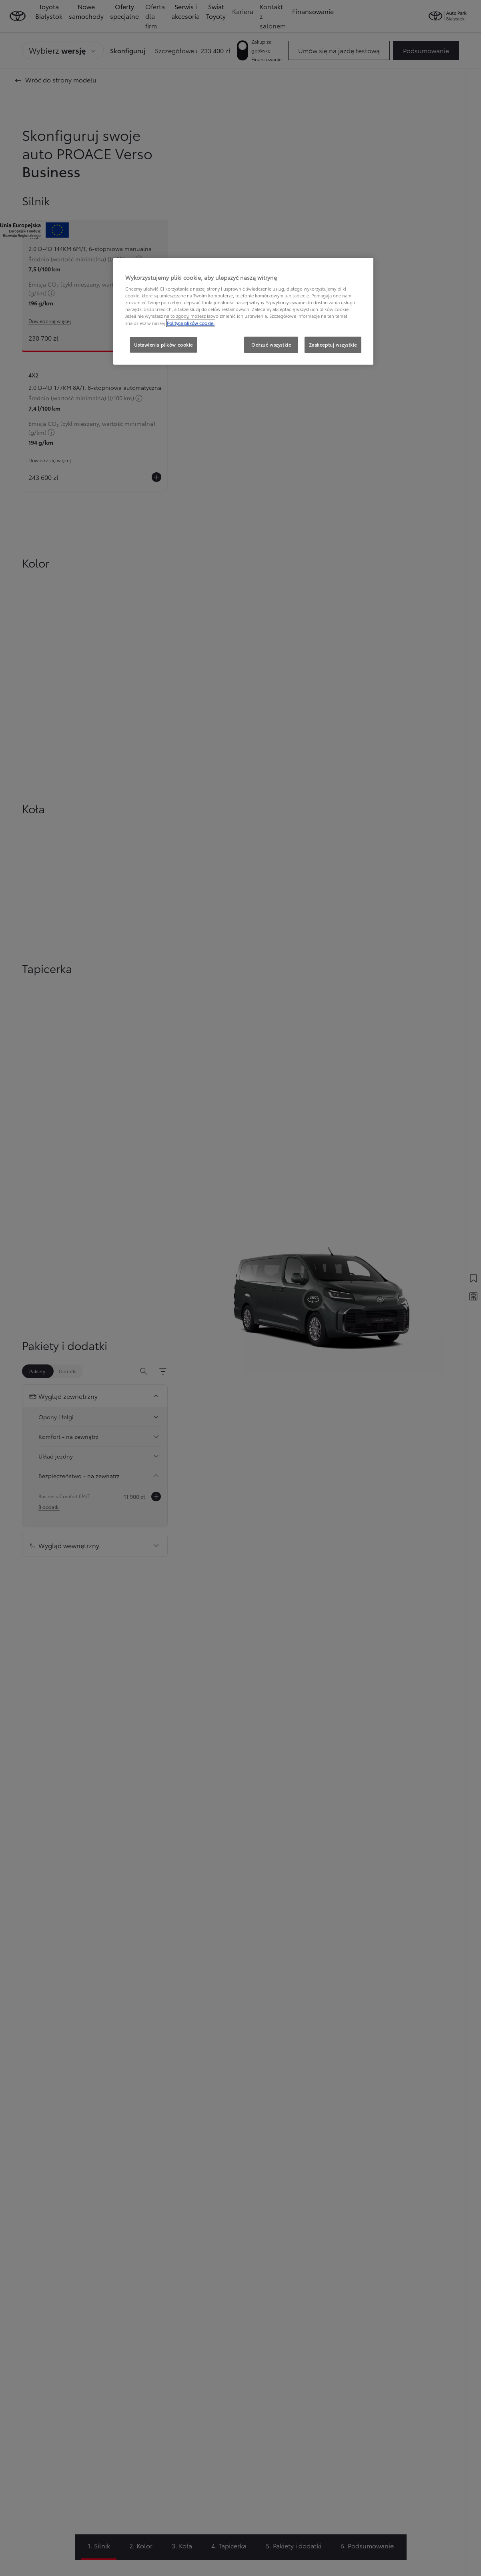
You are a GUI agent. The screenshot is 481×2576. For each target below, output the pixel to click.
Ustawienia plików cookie (163, 344)
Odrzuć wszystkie (271, 344)
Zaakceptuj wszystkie (333, 344)
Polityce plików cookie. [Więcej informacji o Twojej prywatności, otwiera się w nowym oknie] (190, 323)
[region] (243, 311)
